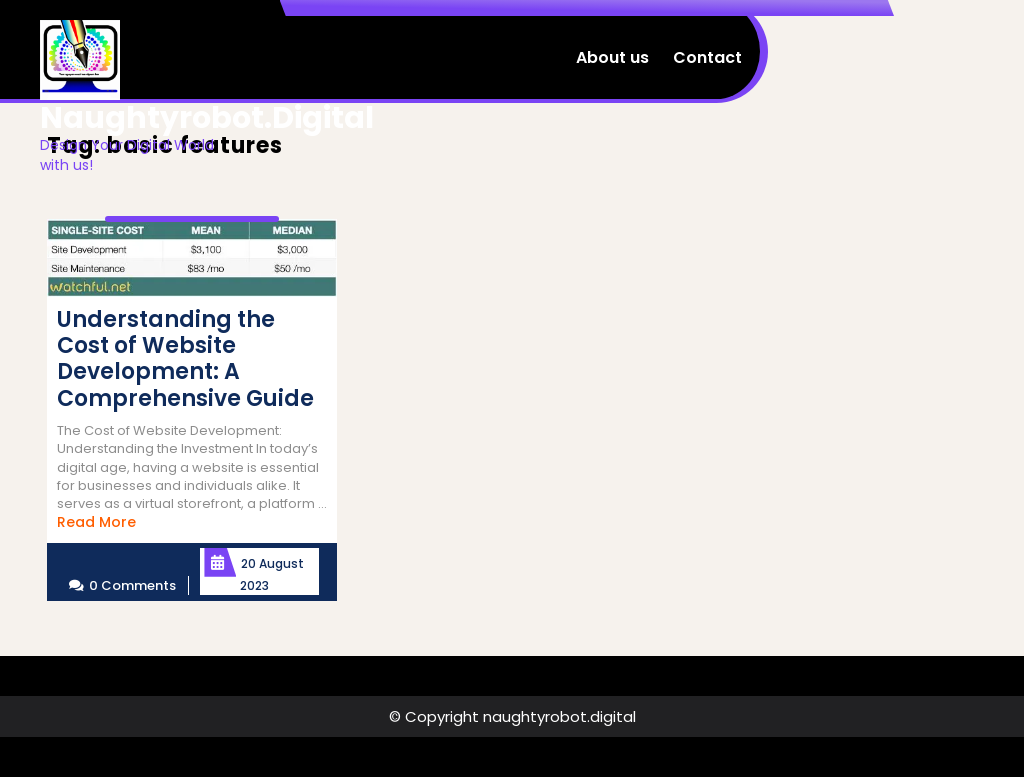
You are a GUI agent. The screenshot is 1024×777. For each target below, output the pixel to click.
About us (612, 57)
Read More (96, 522)
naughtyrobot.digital (207, 118)
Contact (707, 57)
